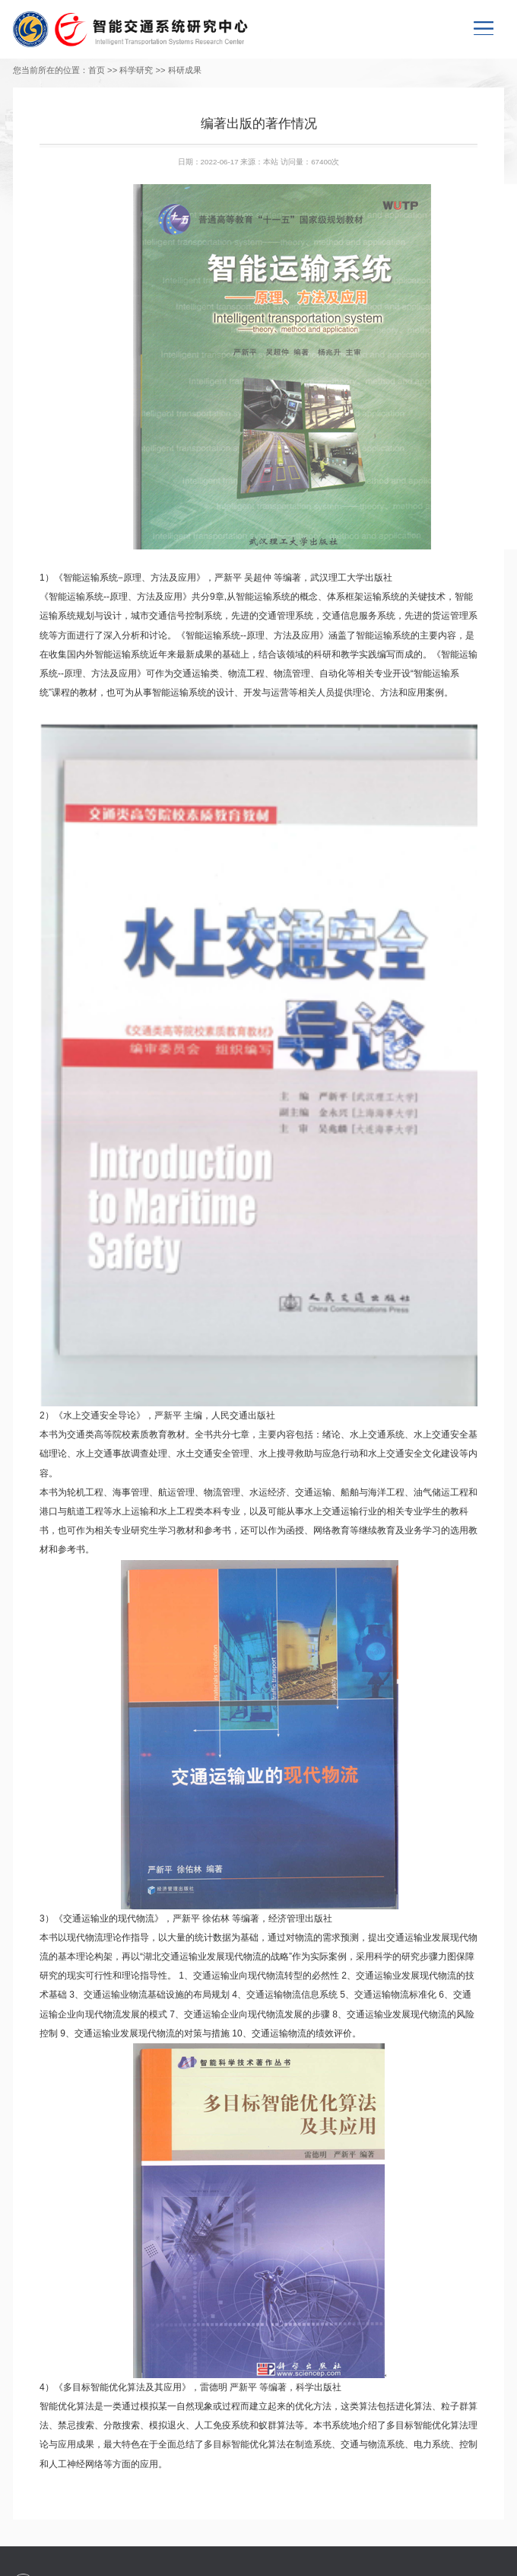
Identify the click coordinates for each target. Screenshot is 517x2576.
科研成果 (184, 70)
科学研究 (136, 70)
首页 (96, 70)
